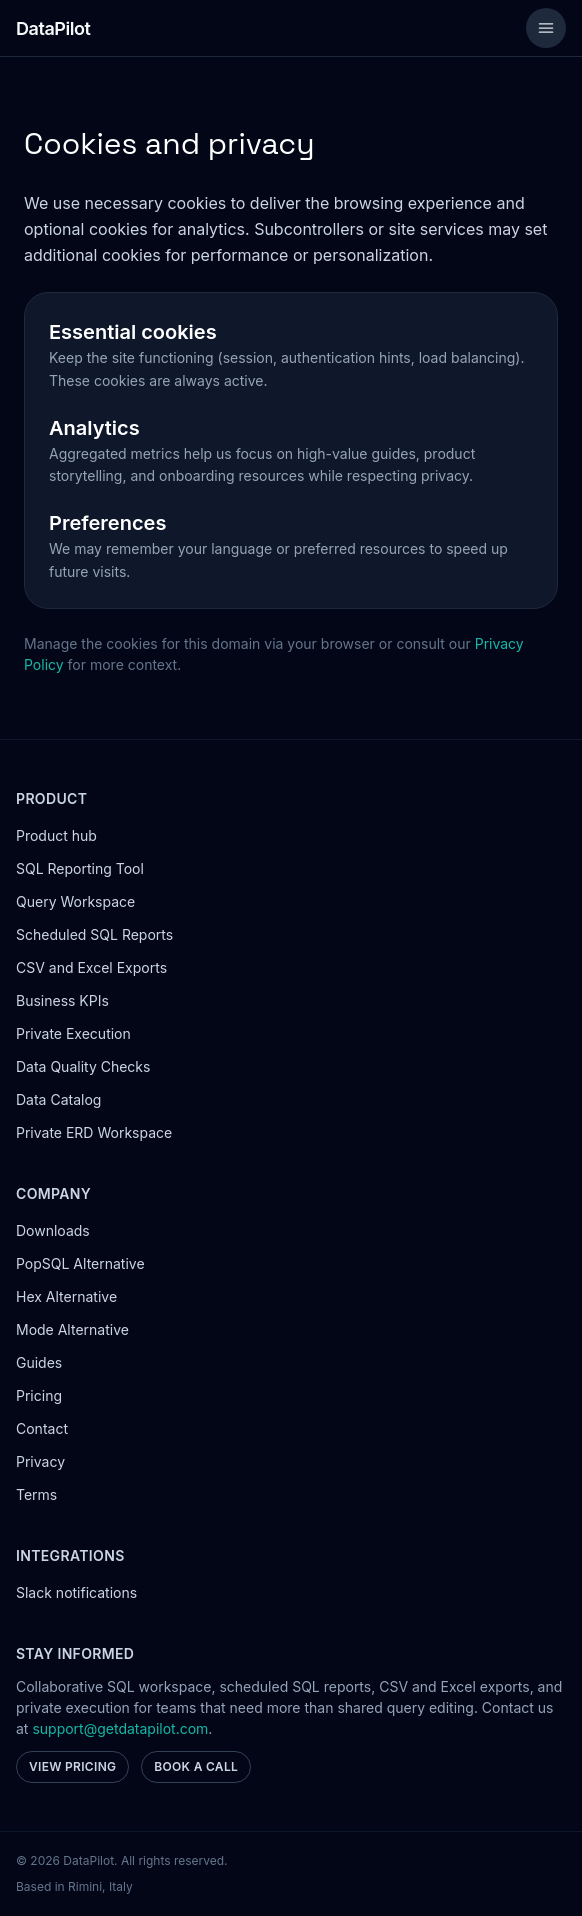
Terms (36, 1494)
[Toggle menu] (546, 28)
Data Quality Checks (83, 1066)
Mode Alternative (72, 1329)
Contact (42, 1428)
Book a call (196, 1766)
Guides (39, 1362)
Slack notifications (76, 1592)
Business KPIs (62, 1000)
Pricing (39, 1395)
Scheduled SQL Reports (94, 934)
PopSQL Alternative (80, 1263)
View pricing (72, 1766)
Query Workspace (75, 901)
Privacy (40, 1461)
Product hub (56, 835)
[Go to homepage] (53, 28)
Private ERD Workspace (94, 1132)
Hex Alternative (66, 1296)
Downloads (53, 1230)
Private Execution (73, 1033)
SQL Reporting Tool (80, 868)
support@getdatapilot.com (120, 1728)
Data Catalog (58, 1099)
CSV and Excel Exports (91, 967)
